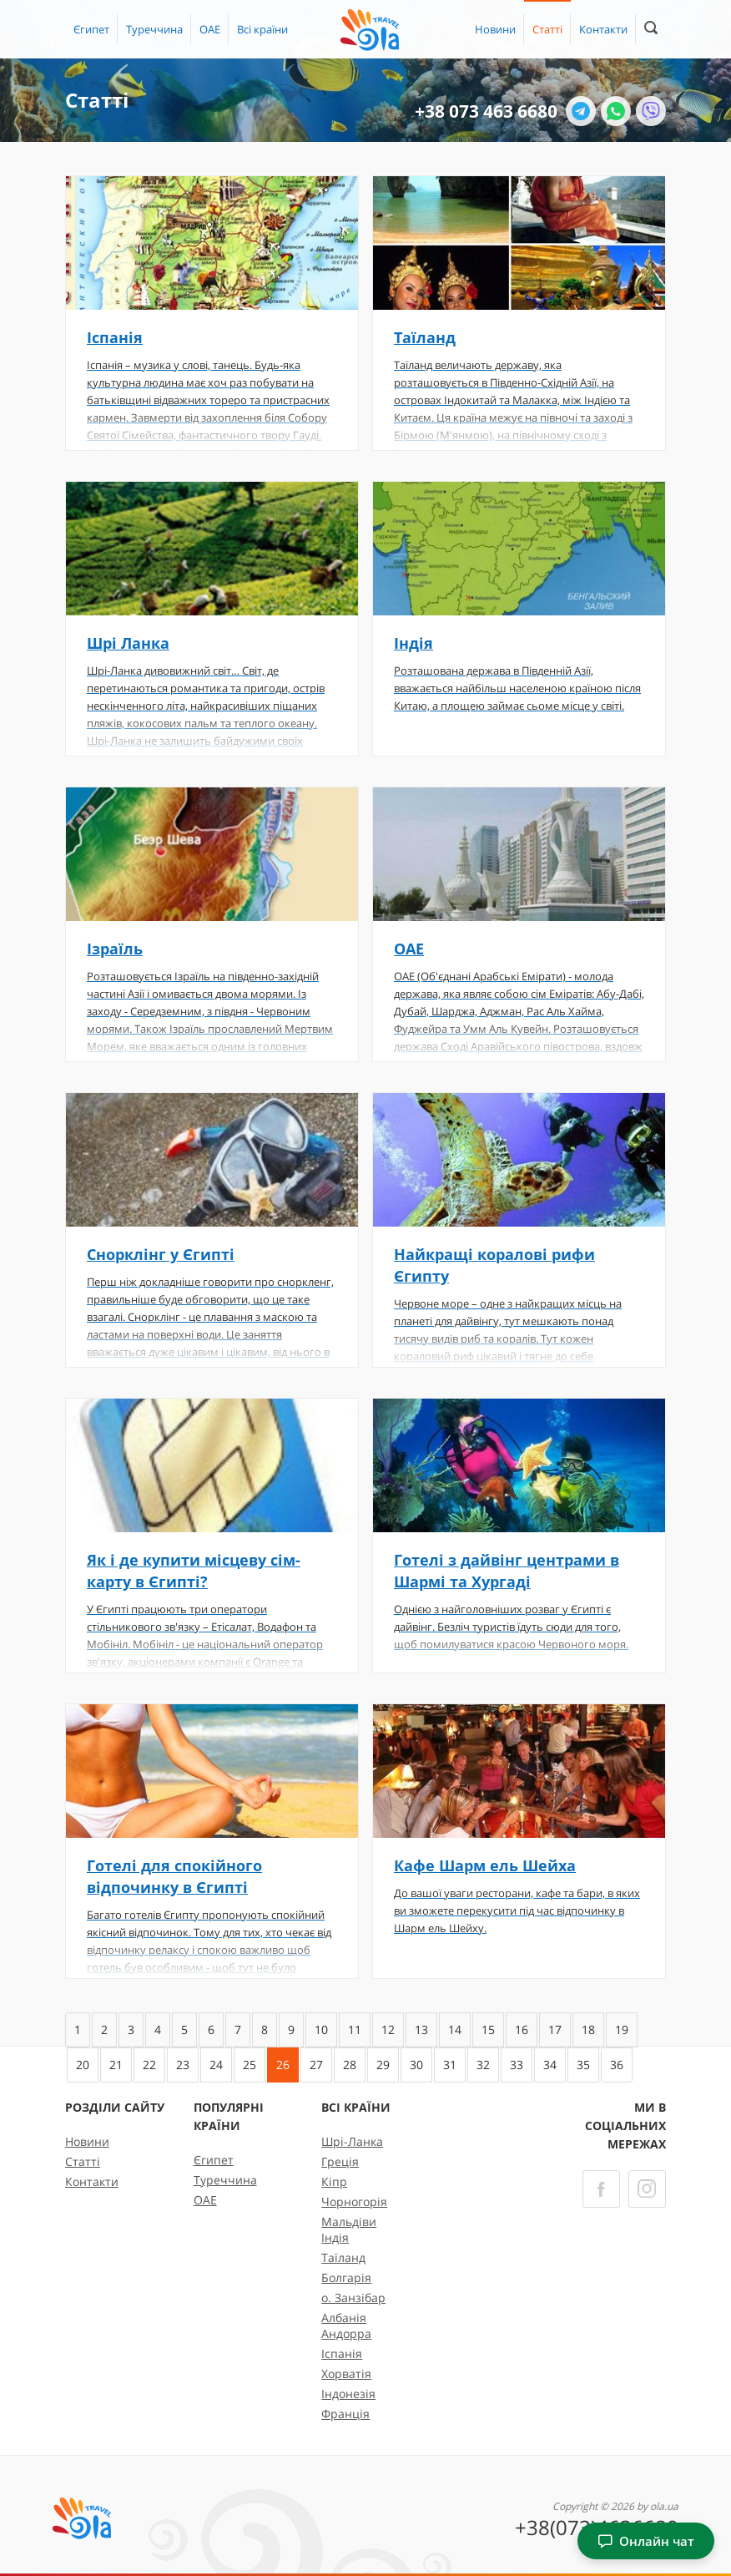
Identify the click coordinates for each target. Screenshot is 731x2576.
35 (583, 2064)
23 (182, 2064)
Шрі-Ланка (352, 2141)
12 (388, 2029)
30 (416, 2064)
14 (454, 2029)
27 (316, 2064)
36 (616, 2064)
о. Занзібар (353, 2297)
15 (488, 2029)
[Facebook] (601, 2189)
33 (516, 2064)
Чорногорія (354, 2201)
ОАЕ (209, 29)
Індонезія (348, 2393)
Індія (335, 2237)
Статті (547, 29)
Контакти (603, 29)
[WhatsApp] (616, 111)
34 (550, 2064)
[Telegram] (581, 111)
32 (483, 2064)
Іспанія (341, 2353)
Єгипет (91, 29)
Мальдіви (348, 2221)
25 (249, 2064)
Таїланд (343, 2257)
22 (149, 2064)
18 (588, 2029)
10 (321, 2029)
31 (449, 2064)
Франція (345, 2414)
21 (116, 2064)
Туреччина (154, 29)
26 (283, 2064)
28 (349, 2064)
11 (354, 2029)
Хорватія (346, 2373)
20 (82, 2064)
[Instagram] (647, 2189)
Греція (340, 2161)
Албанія (343, 2317)
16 (521, 2029)
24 (216, 2064)
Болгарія (346, 2277)
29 (383, 2064)
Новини (495, 29)
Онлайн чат (645, 2541)
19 (621, 2029)
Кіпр (334, 2181)
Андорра (346, 2333)
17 (555, 2029)
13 (421, 2029)
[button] (262, 29)
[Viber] (651, 111)
